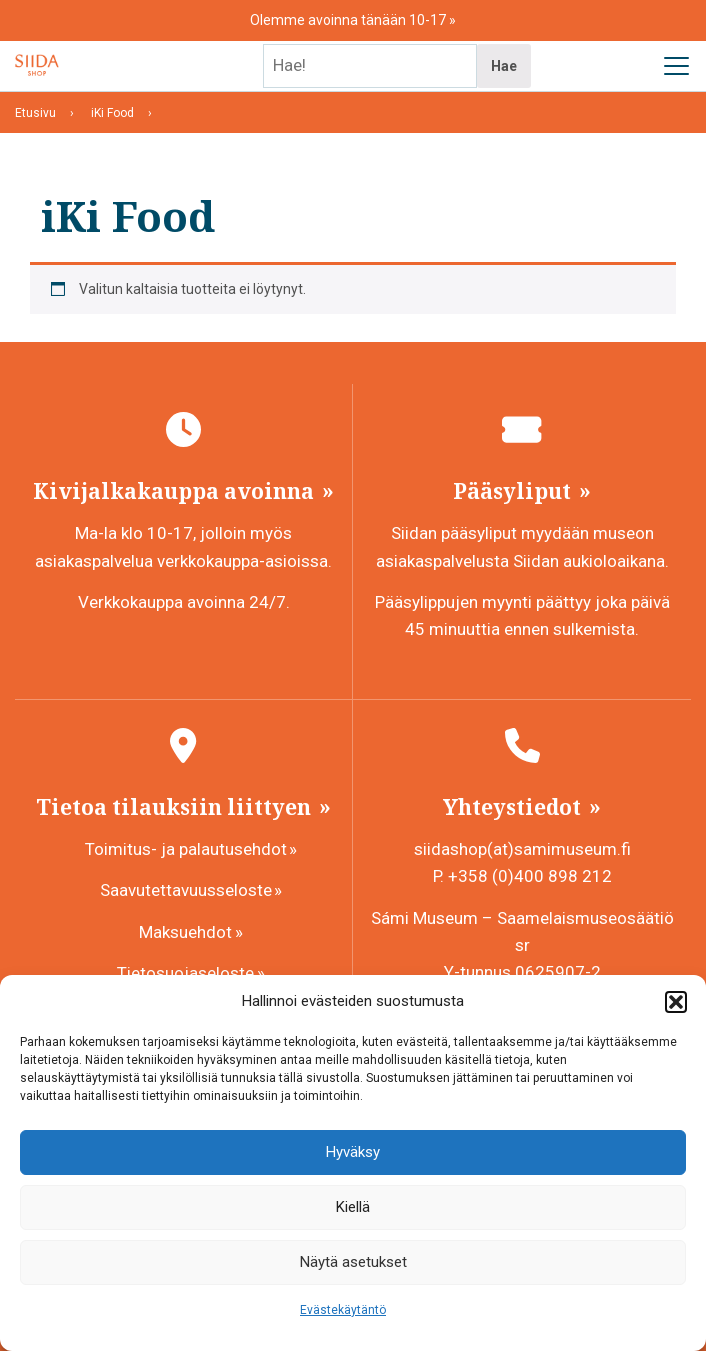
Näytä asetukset (353, 1262)
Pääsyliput (514, 491)
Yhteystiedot (514, 807)
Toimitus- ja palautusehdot (186, 849)
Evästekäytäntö (343, 1310)
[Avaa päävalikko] (676, 66)
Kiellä (353, 1207)
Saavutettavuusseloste (186, 890)
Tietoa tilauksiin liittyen (176, 807)
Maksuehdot (185, 932)
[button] (676, 1002)
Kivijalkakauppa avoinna (176, 491)
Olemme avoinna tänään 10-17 (349, 20)
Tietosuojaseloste (185, 973)
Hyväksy (353, 1152)
